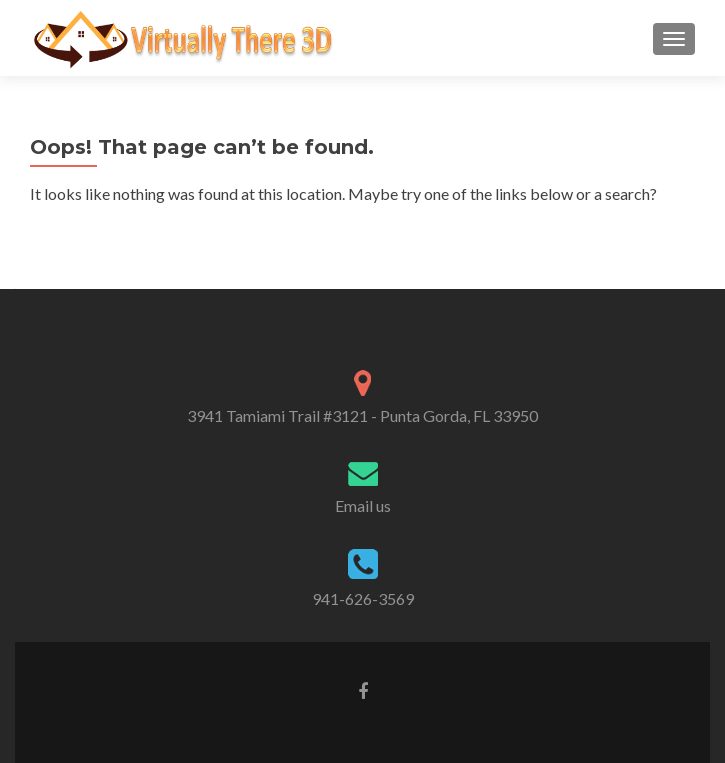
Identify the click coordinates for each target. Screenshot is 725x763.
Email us (363, 505)
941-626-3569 (363, 598)
